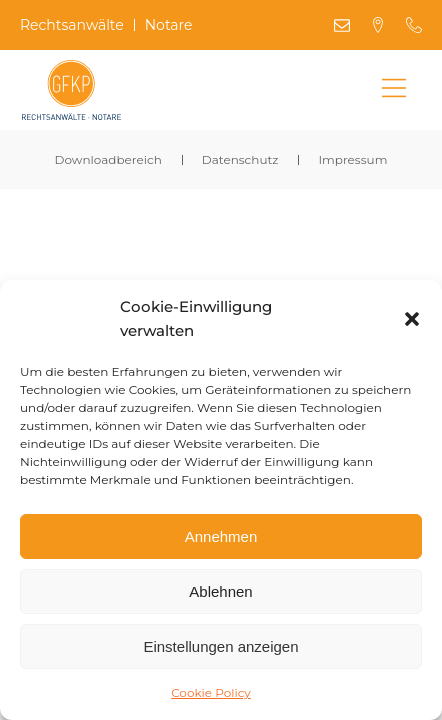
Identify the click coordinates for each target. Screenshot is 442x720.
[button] (412, 319)
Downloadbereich (108, 159)
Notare (169, 25)
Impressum (352, 159)
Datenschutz (240, 159)
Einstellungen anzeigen (220, 646)
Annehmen (221, 536)
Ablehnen (220, 591)
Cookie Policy (211, 692)
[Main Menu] (394, 90)
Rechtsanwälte (72, 25)
